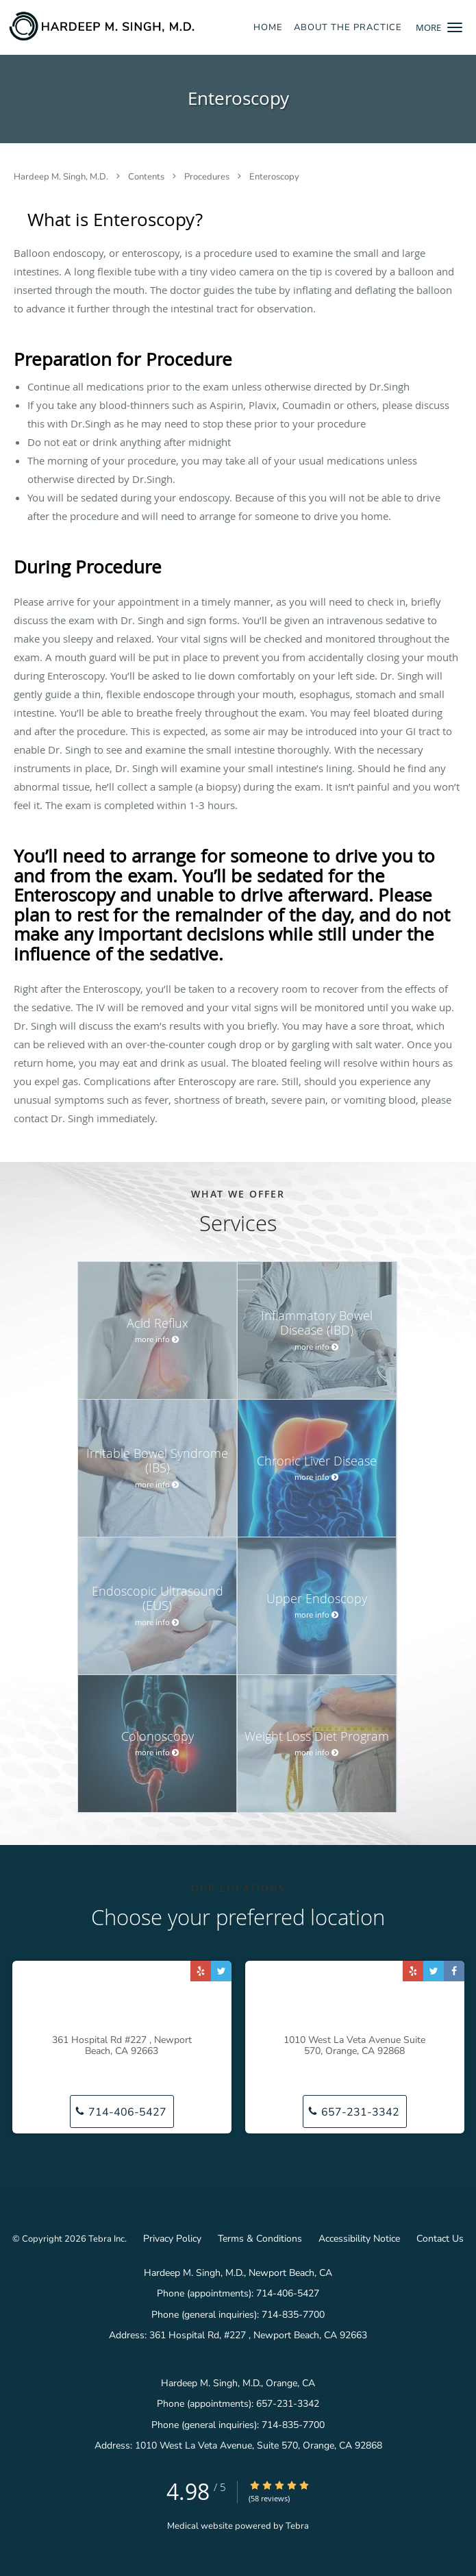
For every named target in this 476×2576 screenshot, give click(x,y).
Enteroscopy (274, 177)
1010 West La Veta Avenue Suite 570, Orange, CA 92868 (354, 2046)
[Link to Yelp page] (200, 1971)
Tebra (297, 2526)
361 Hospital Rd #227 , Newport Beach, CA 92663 (122, 2046)
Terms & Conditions (260, 2238)
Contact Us (440, 2238)
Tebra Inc (106, 2239)
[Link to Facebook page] (454, 1971)
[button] (454, 27)
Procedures (207, 177)
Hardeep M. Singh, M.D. (62, 177)
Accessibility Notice (359, 2238)
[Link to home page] (135, 26)
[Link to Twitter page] (221, 1971)
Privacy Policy (172, 2238)
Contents (147, 177)
